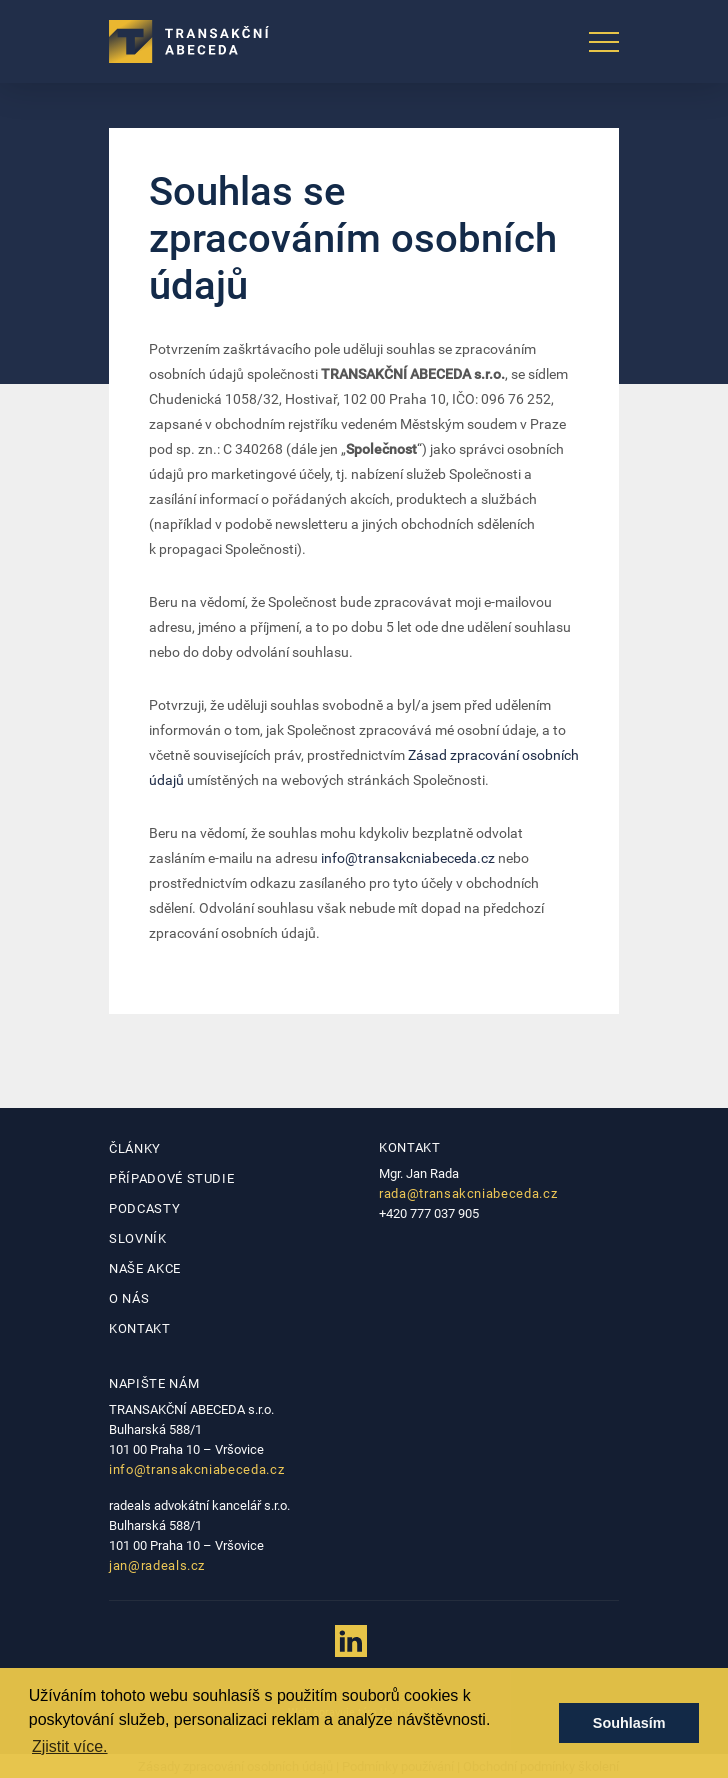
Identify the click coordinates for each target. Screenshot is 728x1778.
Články (135, 1148)
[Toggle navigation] (604, 42)
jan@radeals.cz (157, 1565)
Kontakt (140, 1328)
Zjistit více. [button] (70, 1746)
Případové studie (171, 1178)
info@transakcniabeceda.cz (408, 858)
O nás (129, 1298)
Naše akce (145, 1268)
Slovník (138, 1238)
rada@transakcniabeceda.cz (468, 1193)
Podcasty (144, 1208)
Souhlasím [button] (629, 1723)
